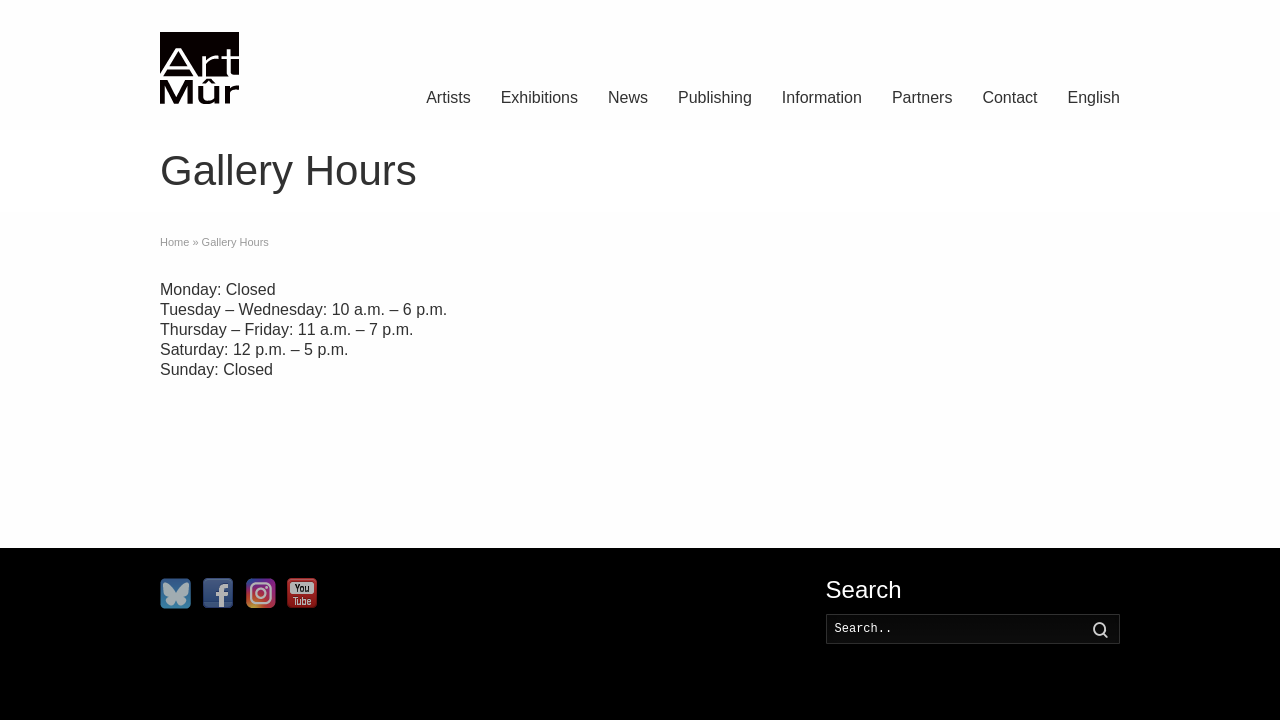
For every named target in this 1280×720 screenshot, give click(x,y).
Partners (922, 97)
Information (822, 97)
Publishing (715, 97)
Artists (448, 97)
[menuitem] (1094, 100)
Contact (1009, 97)
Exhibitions (539, 97)
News (628, 97)
